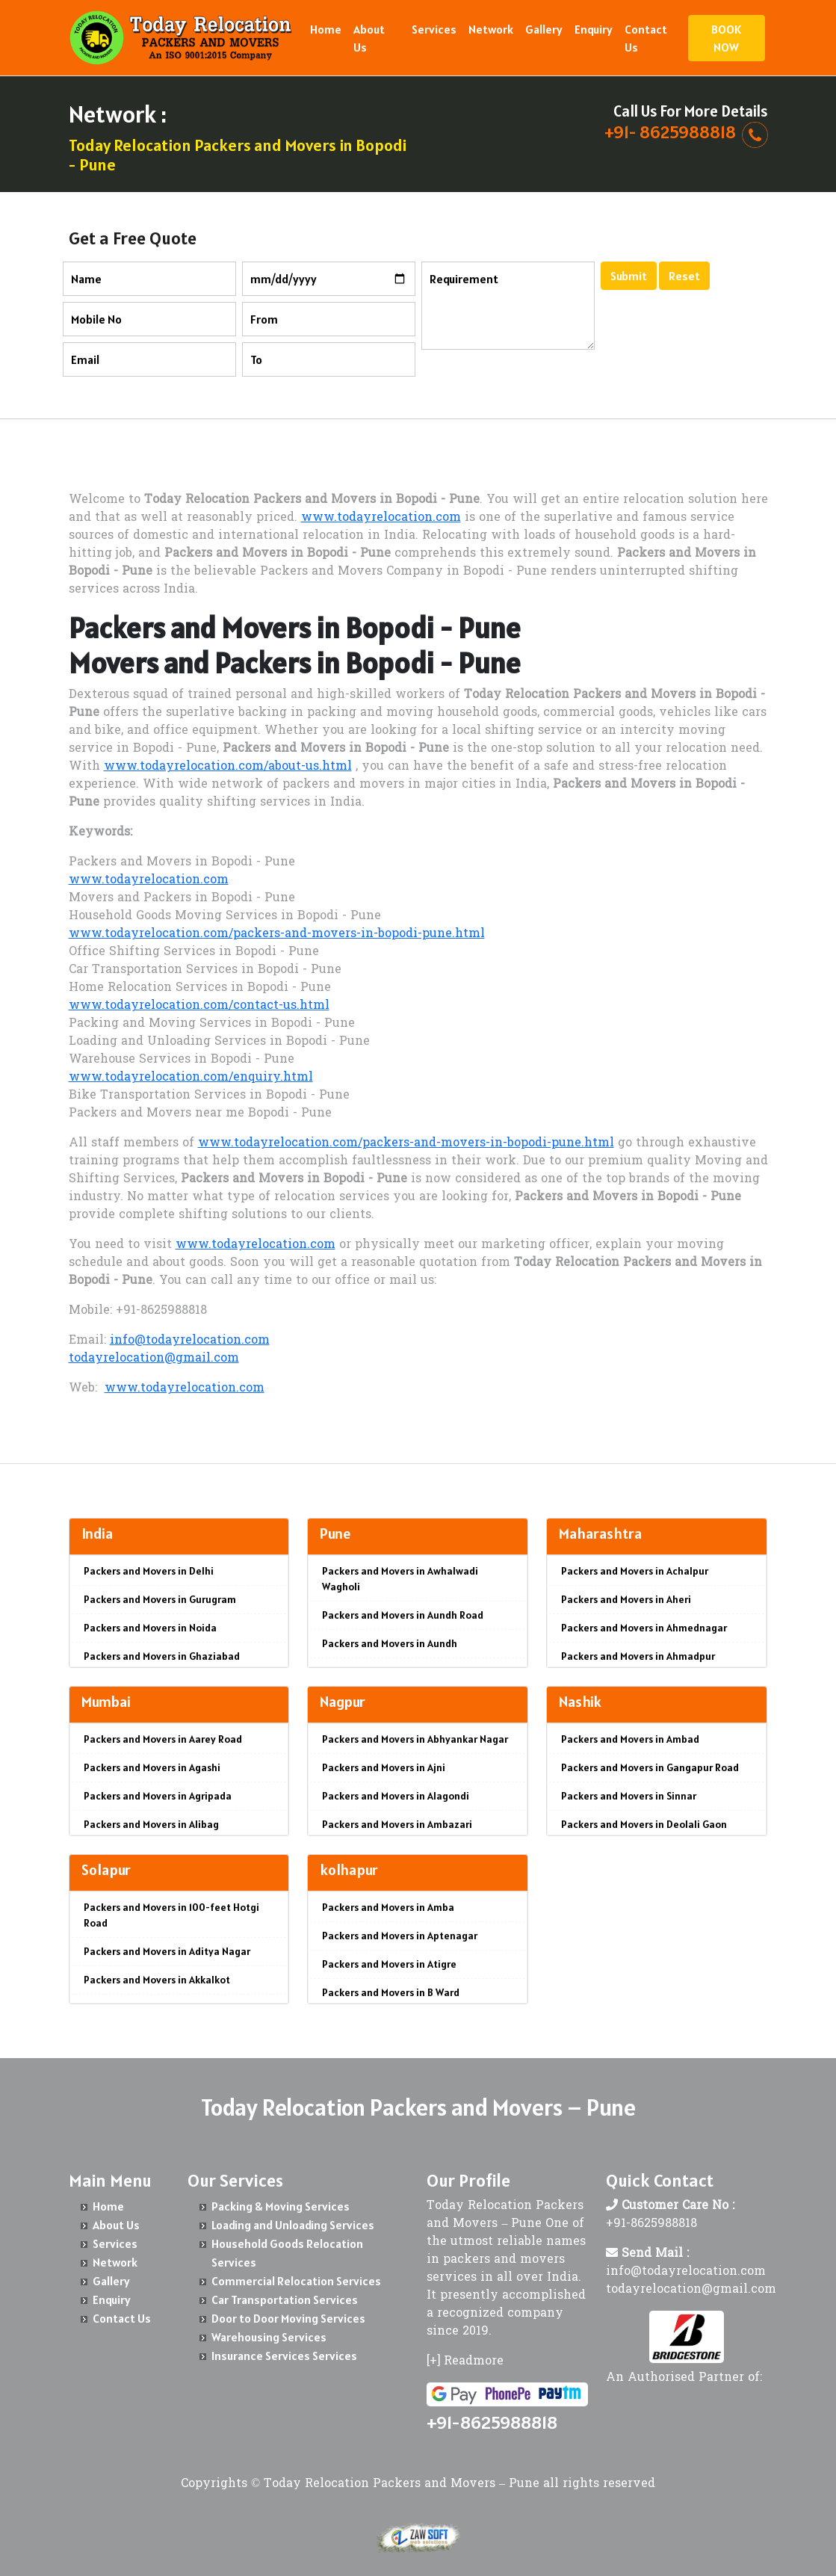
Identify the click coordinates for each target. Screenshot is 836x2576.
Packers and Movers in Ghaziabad (162, 1656)
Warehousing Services (268, 2336)
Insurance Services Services (284, 2355)
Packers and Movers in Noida (150, 1627)
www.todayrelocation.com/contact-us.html (199, 1006)
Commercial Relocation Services (296, 2280)
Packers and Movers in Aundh (389, 1643)
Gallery (544, 29)
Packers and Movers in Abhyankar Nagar (415, 1739)
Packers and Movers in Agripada (158, 1796)
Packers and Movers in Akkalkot (157, 1979)
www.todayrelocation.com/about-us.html (228, 767)
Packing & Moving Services (280, 2206)
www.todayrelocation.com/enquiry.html (191, 1078)
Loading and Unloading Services (292, 2224)
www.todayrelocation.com (381, 518)
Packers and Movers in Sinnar (628, 1796)
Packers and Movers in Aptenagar (399, 1935)
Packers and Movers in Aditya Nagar (167, 1951)
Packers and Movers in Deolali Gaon (644, 1824)
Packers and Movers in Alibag (151, 1824)
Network (490, 29)
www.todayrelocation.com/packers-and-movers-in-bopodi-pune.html (277, 934)
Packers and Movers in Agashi (152, 1767)
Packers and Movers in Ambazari (397, 1824)
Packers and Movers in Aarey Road (163, 1739)
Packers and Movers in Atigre (389, 1964)
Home (325, 29)
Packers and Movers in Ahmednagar (644, 1627)
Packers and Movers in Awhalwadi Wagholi (400, 1578)
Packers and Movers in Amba (388, 1907)
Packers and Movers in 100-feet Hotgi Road (171, 1915)
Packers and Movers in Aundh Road (402, 1615)
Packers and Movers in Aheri (626, 1599)
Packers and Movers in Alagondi (395, 1796)
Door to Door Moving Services (288, 2318)
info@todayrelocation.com (190, 1341)
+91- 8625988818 (670, 132)
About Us (369, 38)
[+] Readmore (465, 2361)
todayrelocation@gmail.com (154, 1359)
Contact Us (646, 38)
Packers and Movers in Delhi (149, 1571)
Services (434, 29)
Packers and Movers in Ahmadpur (638, 1656)
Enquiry (594, 29)
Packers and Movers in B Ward (390, 1992)
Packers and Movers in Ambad (630, 1739)
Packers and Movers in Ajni (383, 1767)
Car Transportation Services (284, 2299)
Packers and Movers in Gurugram (160, 1599)
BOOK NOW (726, 38)
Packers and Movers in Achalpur (634, 1571)
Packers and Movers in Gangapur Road (650, 1767)
